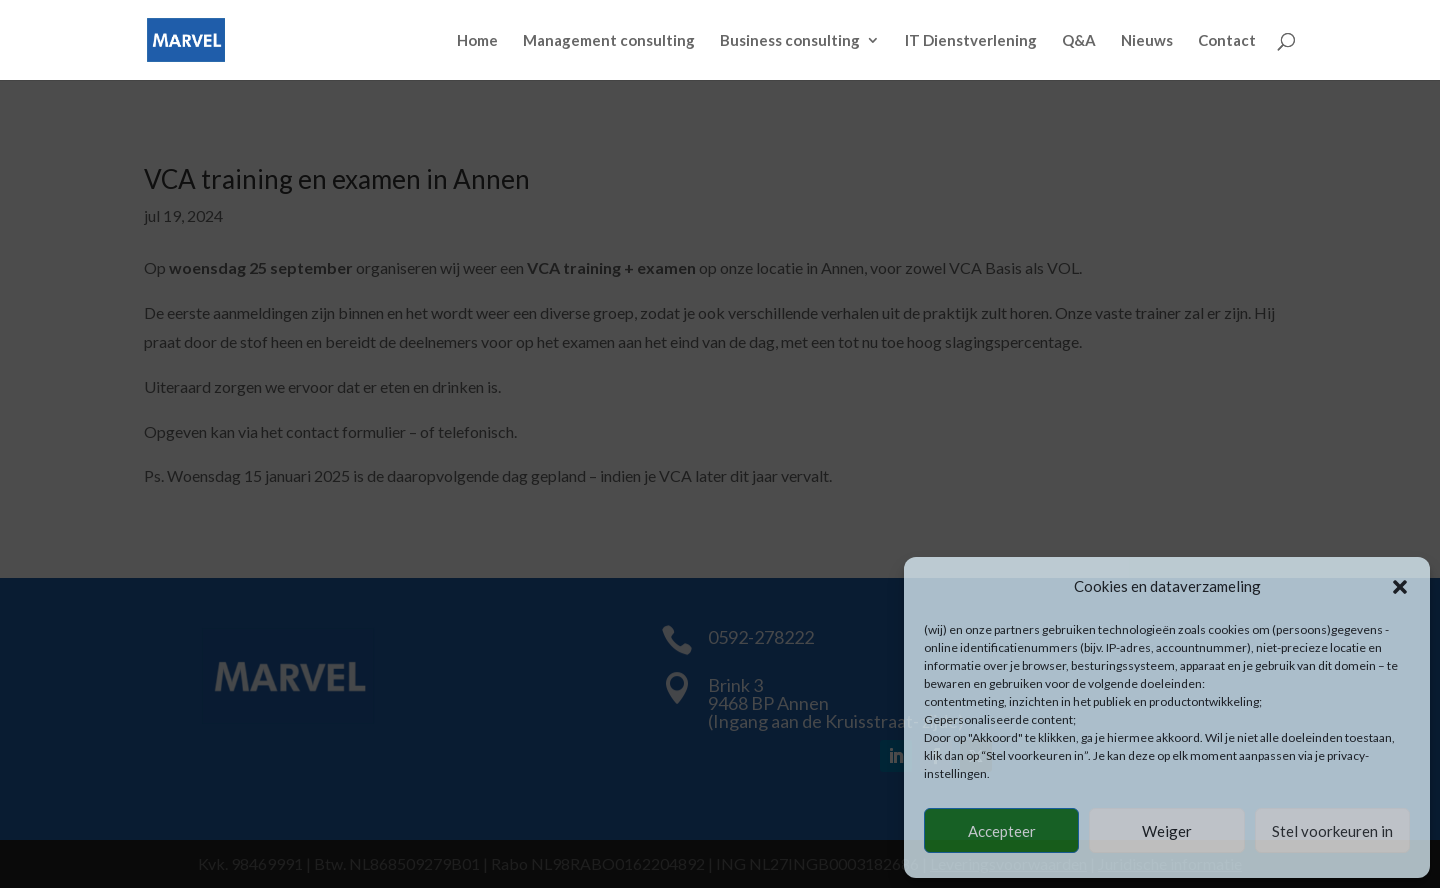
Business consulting (790, 41)
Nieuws (1147, 41)
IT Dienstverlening (971, 41)
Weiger (1167, 831)
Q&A (1079, 41)
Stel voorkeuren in (1332, 831)
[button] (1400, 587)
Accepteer (1002, 831)
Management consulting (609, 41)
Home (477, 41)
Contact (1227, 41)
